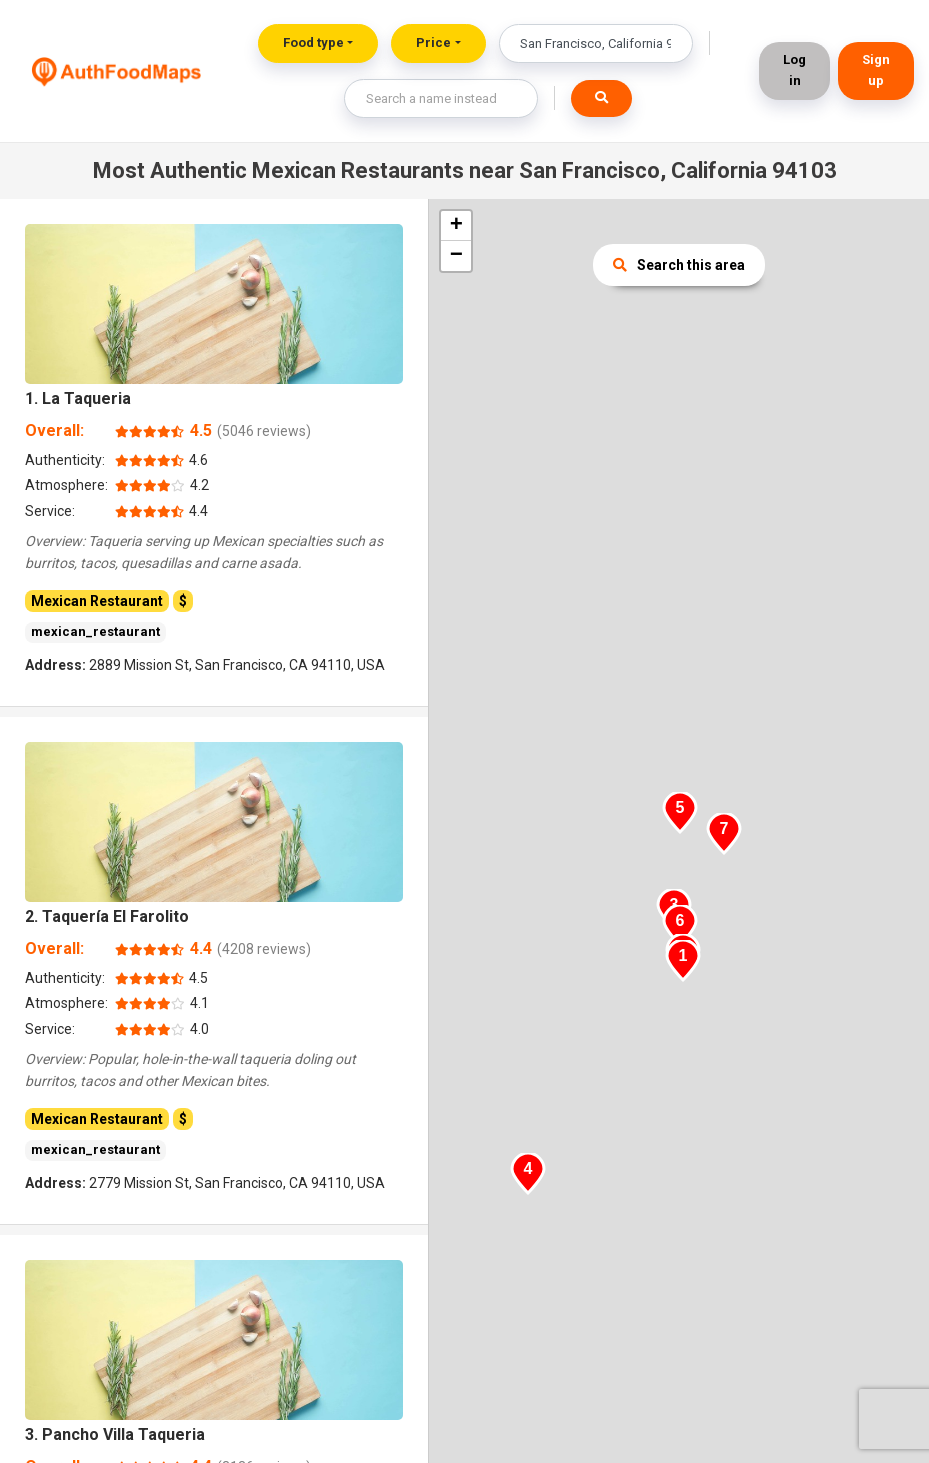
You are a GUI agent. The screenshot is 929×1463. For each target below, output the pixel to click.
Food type (313, 42)
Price (433, 42)
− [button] (456, 256)
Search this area (679, 265)
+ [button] (456, 226)
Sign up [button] (876, 70)
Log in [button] (794, 70)
